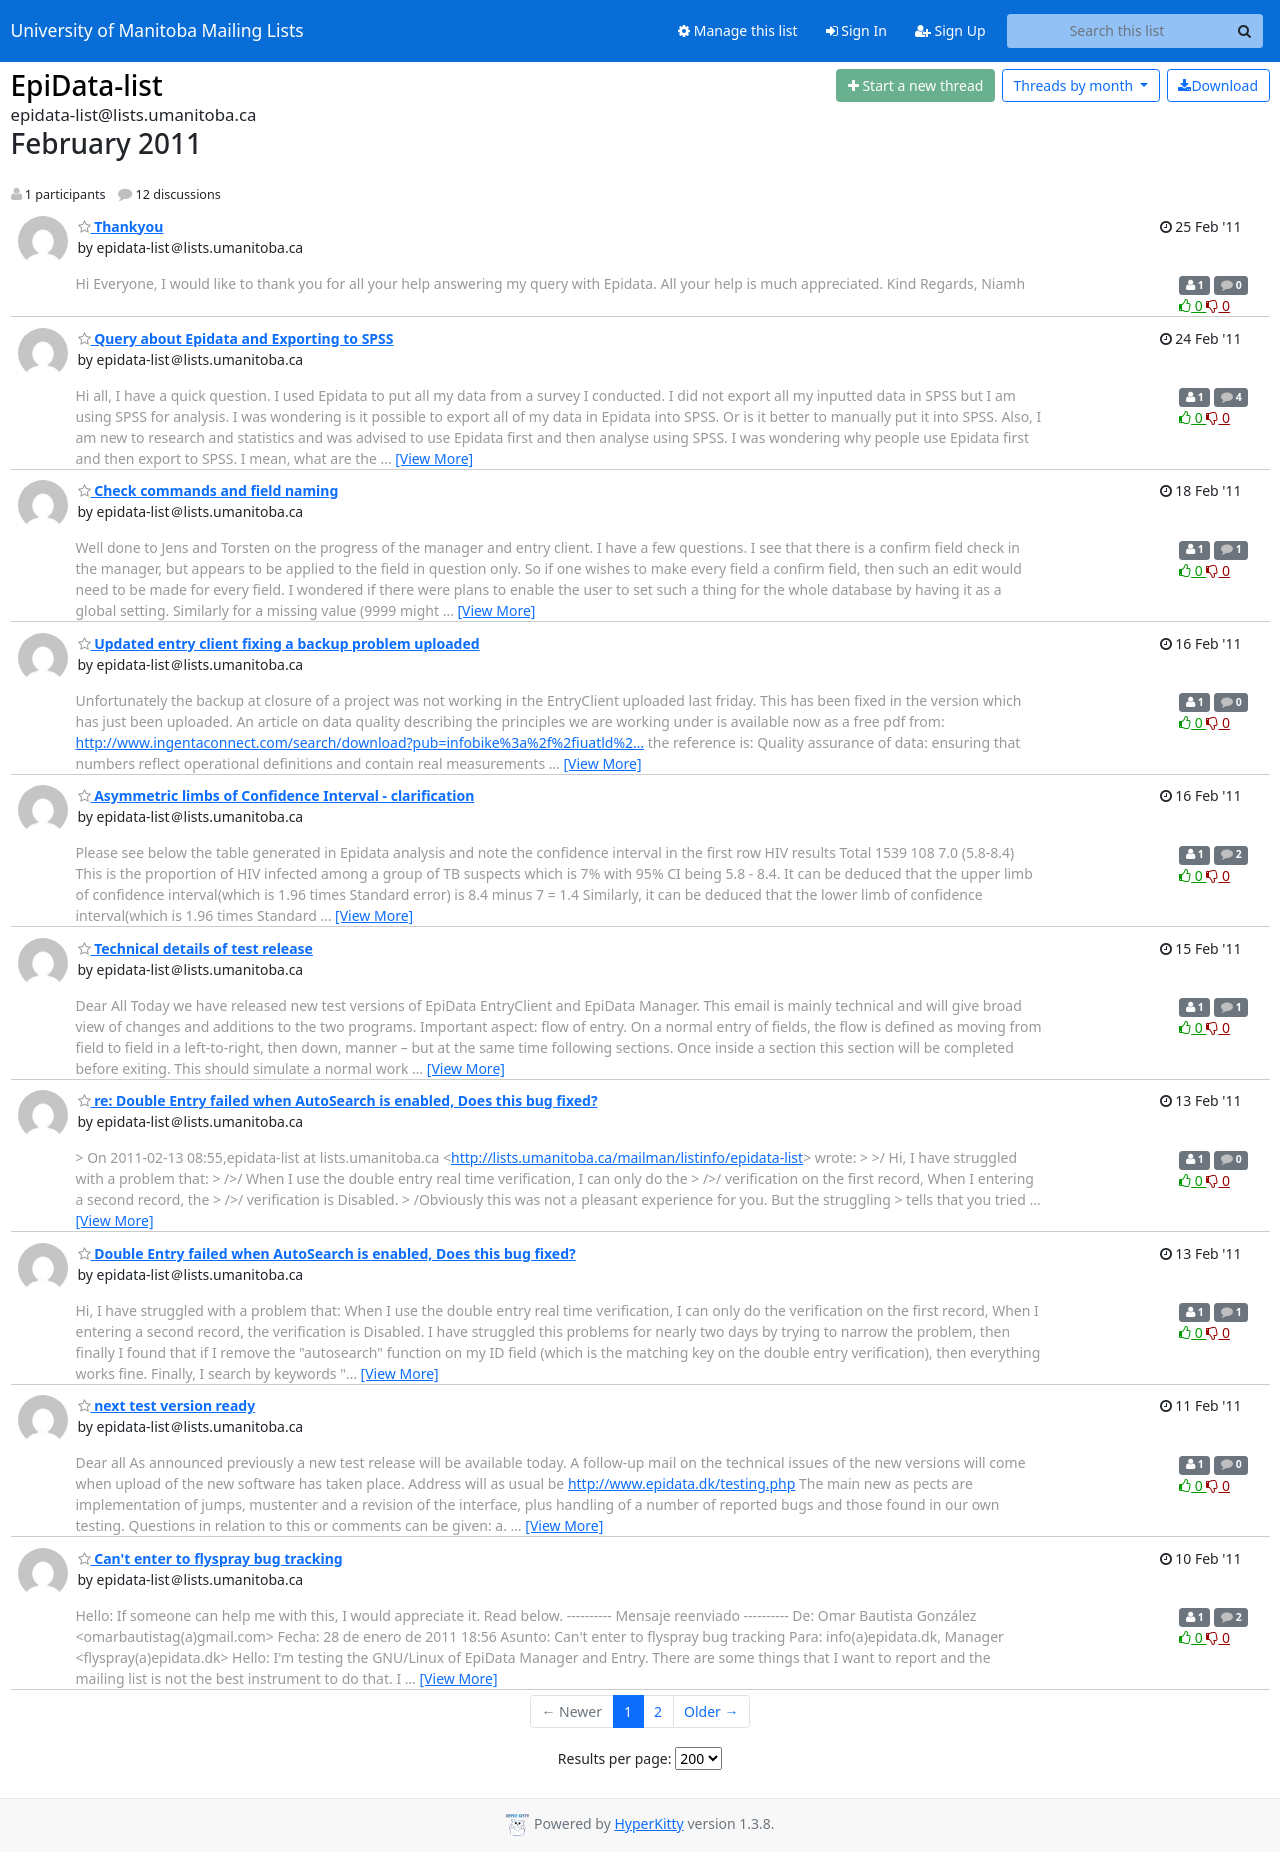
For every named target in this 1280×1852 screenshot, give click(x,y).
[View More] (434, 458)
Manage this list (738, 30)
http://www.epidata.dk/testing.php (682, 1483)
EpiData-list (87, 85)
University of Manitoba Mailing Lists (157, 31)
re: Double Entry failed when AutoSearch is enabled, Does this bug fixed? (338, 1100)
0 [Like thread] (1192, 305)
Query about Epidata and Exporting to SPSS (236, 338)
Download (1218, 85)
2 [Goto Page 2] (658, 1711)
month (1074, 85)
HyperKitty (648, 1823)
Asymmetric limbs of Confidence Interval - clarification (276, 795)
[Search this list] (1117, 31)
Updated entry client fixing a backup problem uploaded (279, 643)
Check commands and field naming (208, 490)
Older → (711, 1711)
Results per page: (615, 1758)
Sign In (856, 30)
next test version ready (167, 1405)
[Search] (1245, 31)
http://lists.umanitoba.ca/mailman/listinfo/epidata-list (627, 1157)
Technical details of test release (195, 948)
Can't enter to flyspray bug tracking (210, 1558)
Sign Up (950, 30)
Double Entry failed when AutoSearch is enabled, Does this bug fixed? (327, 1253)
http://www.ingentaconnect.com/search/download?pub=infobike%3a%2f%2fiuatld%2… (360, 742)
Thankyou (121, 226)
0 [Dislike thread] (1218, 305)
